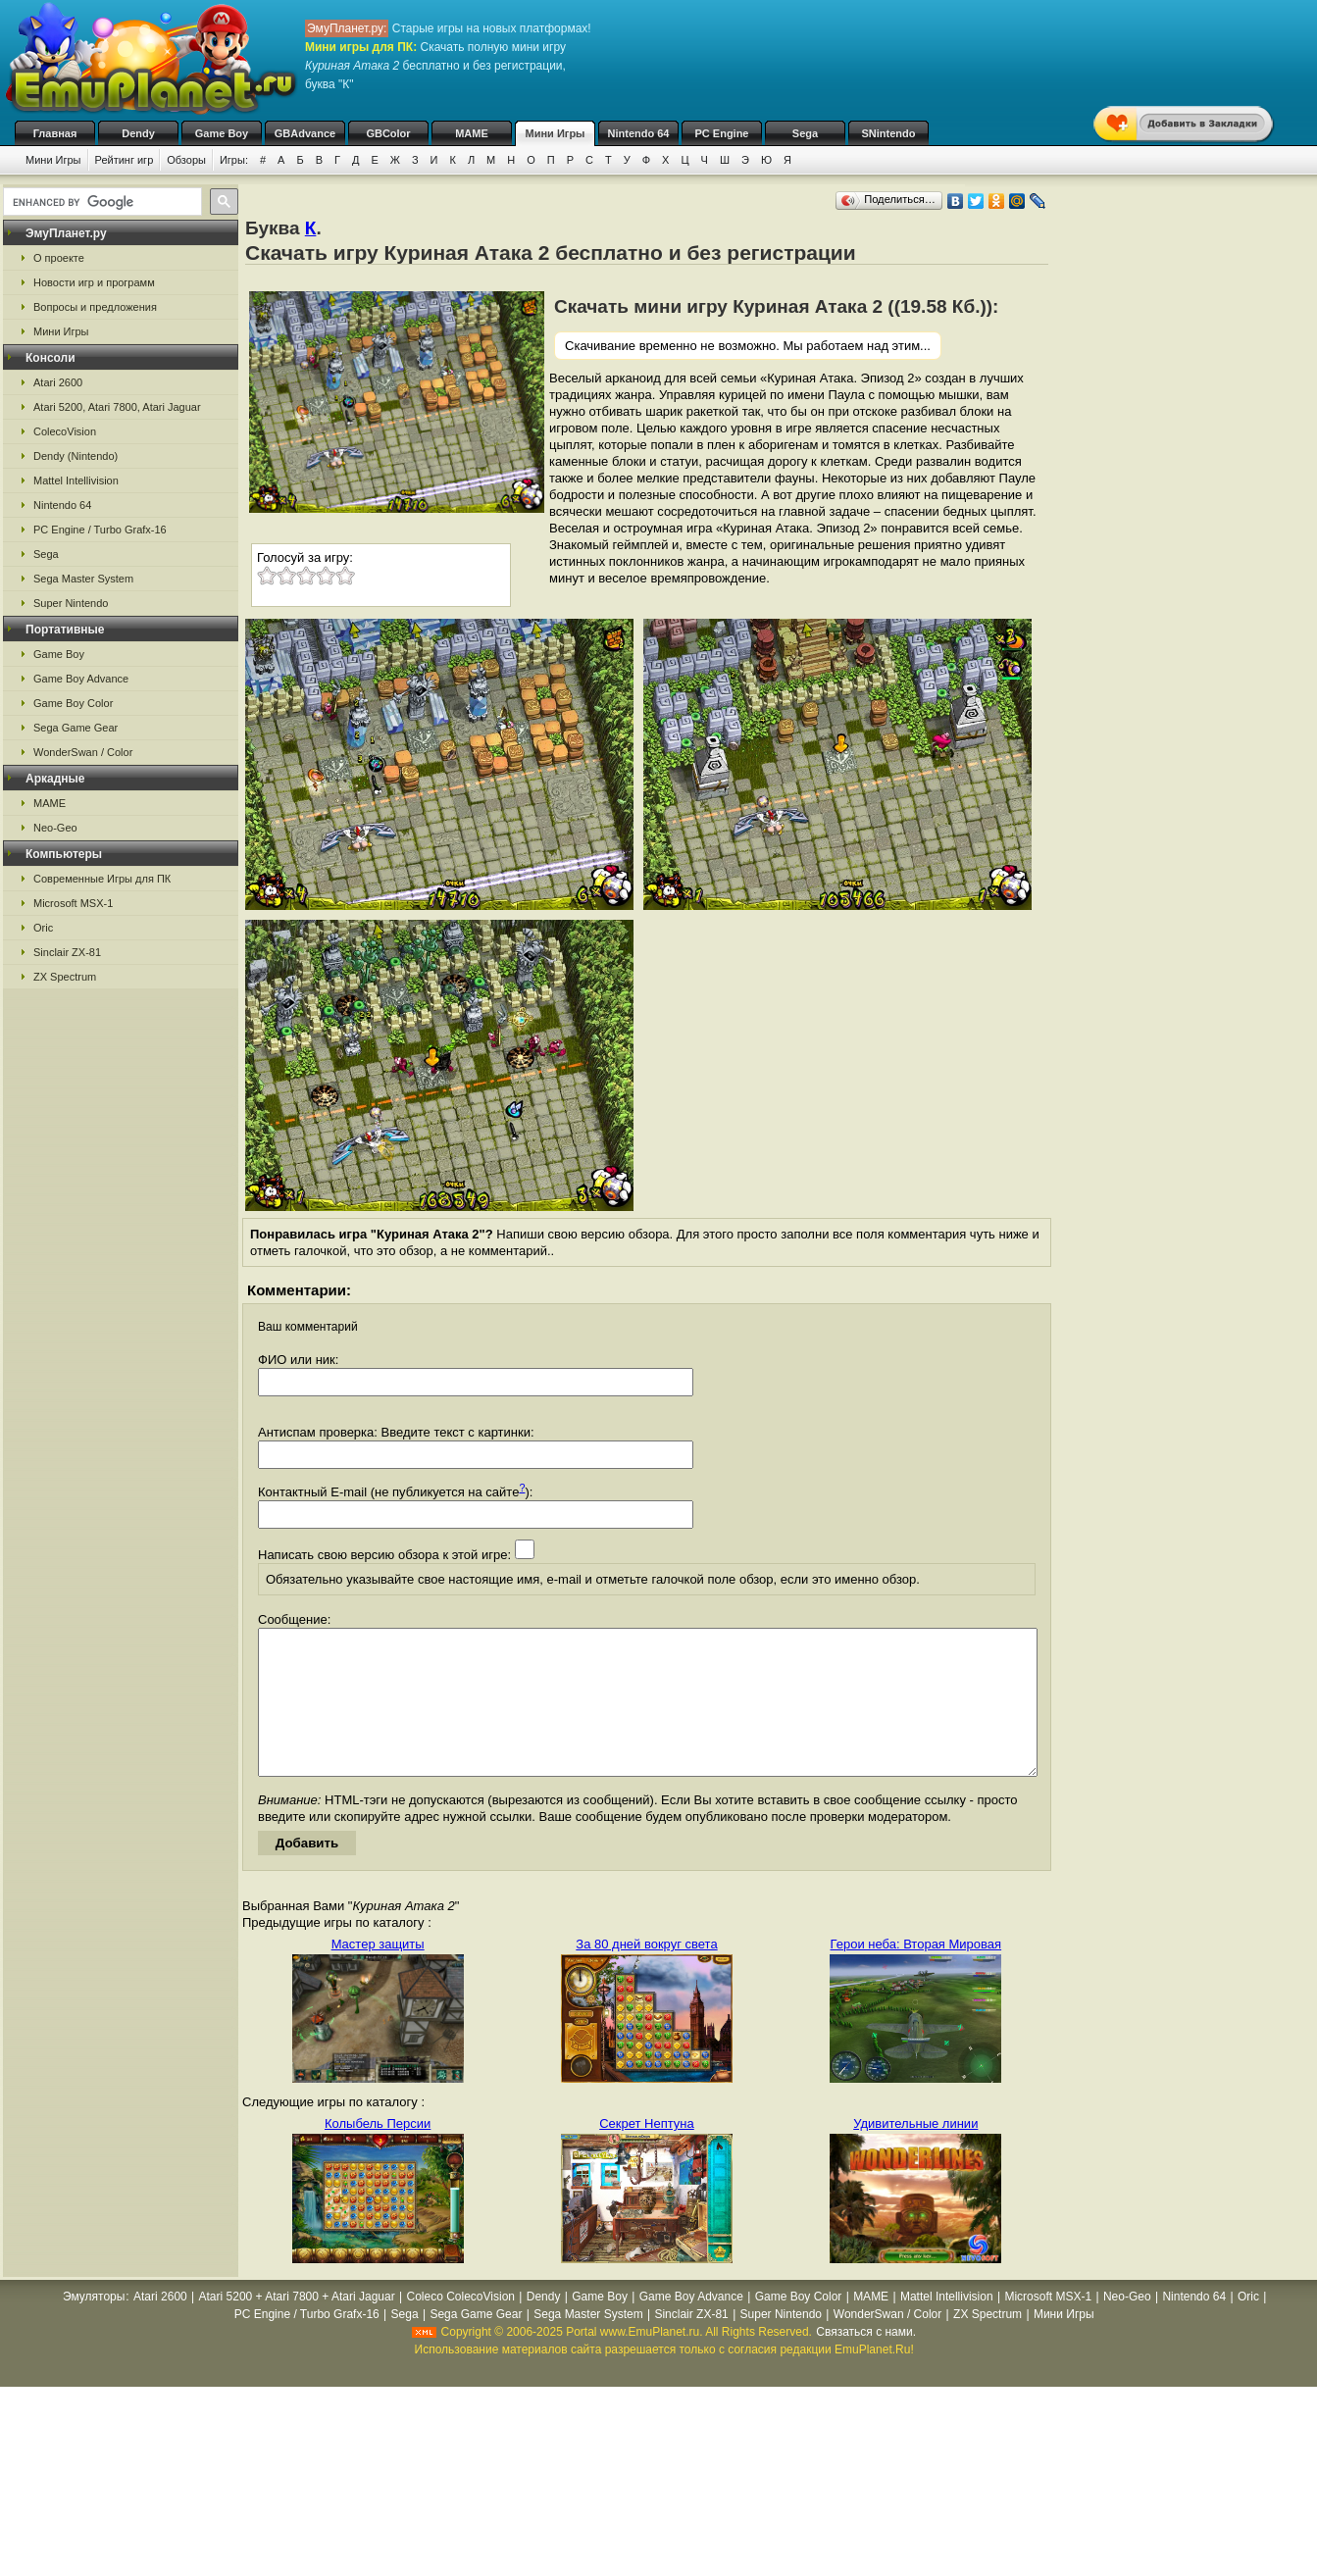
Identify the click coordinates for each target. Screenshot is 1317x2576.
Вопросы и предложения (95, 307)
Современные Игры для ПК (102, 878)
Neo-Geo (55, 827)
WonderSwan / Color (82, 752)
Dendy (138, 133)
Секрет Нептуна (646, 2153)
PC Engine (721, 133)
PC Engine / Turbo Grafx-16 (100, 529)
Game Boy (221, 133)
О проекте (58, 258)
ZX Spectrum (64, 977)
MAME (471, 133)
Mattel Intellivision (76, 480)
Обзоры (186, 160)
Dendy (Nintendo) (75, 456)
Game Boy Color (73, 703)
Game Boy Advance (80, 678)
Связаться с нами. (866, 2361)
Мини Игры (555, 133)
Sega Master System (83, 578)
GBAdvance (305, 133)
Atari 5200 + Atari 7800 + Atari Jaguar (297, 2326)
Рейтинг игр (124, 160)
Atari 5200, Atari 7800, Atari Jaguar (117, 407)
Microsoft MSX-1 (73, 903)
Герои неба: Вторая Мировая (916, 1973)
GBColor (388, 133)
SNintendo (889, 133)
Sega (805, 133)
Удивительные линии (915, 2153)
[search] (100, 202)
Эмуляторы (94, 2326)
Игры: (234, 160)
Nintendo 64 (639, 133)
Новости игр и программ (94, 282)
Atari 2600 (57, 382)
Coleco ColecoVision (460, 2326)
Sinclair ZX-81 (67, 952)
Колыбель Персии (378, 2153)
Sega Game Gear (75, 727)
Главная (55, 133)
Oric (43, 928)
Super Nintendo (70, 603)
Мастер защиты (378, 1973)
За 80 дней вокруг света (646, 1973)
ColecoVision (64, 431)
